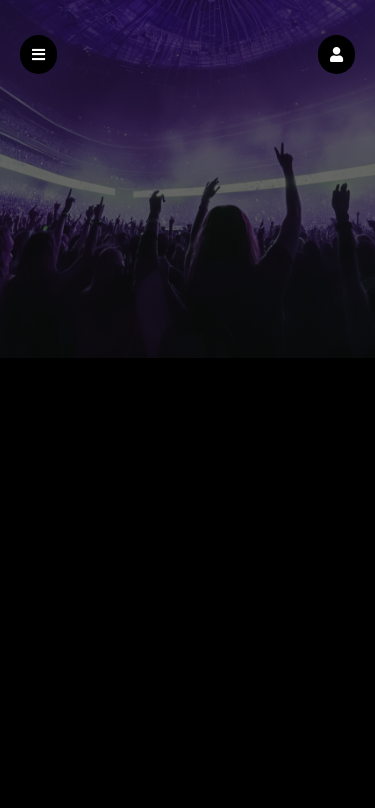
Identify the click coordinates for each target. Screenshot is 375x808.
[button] (336, 54)
